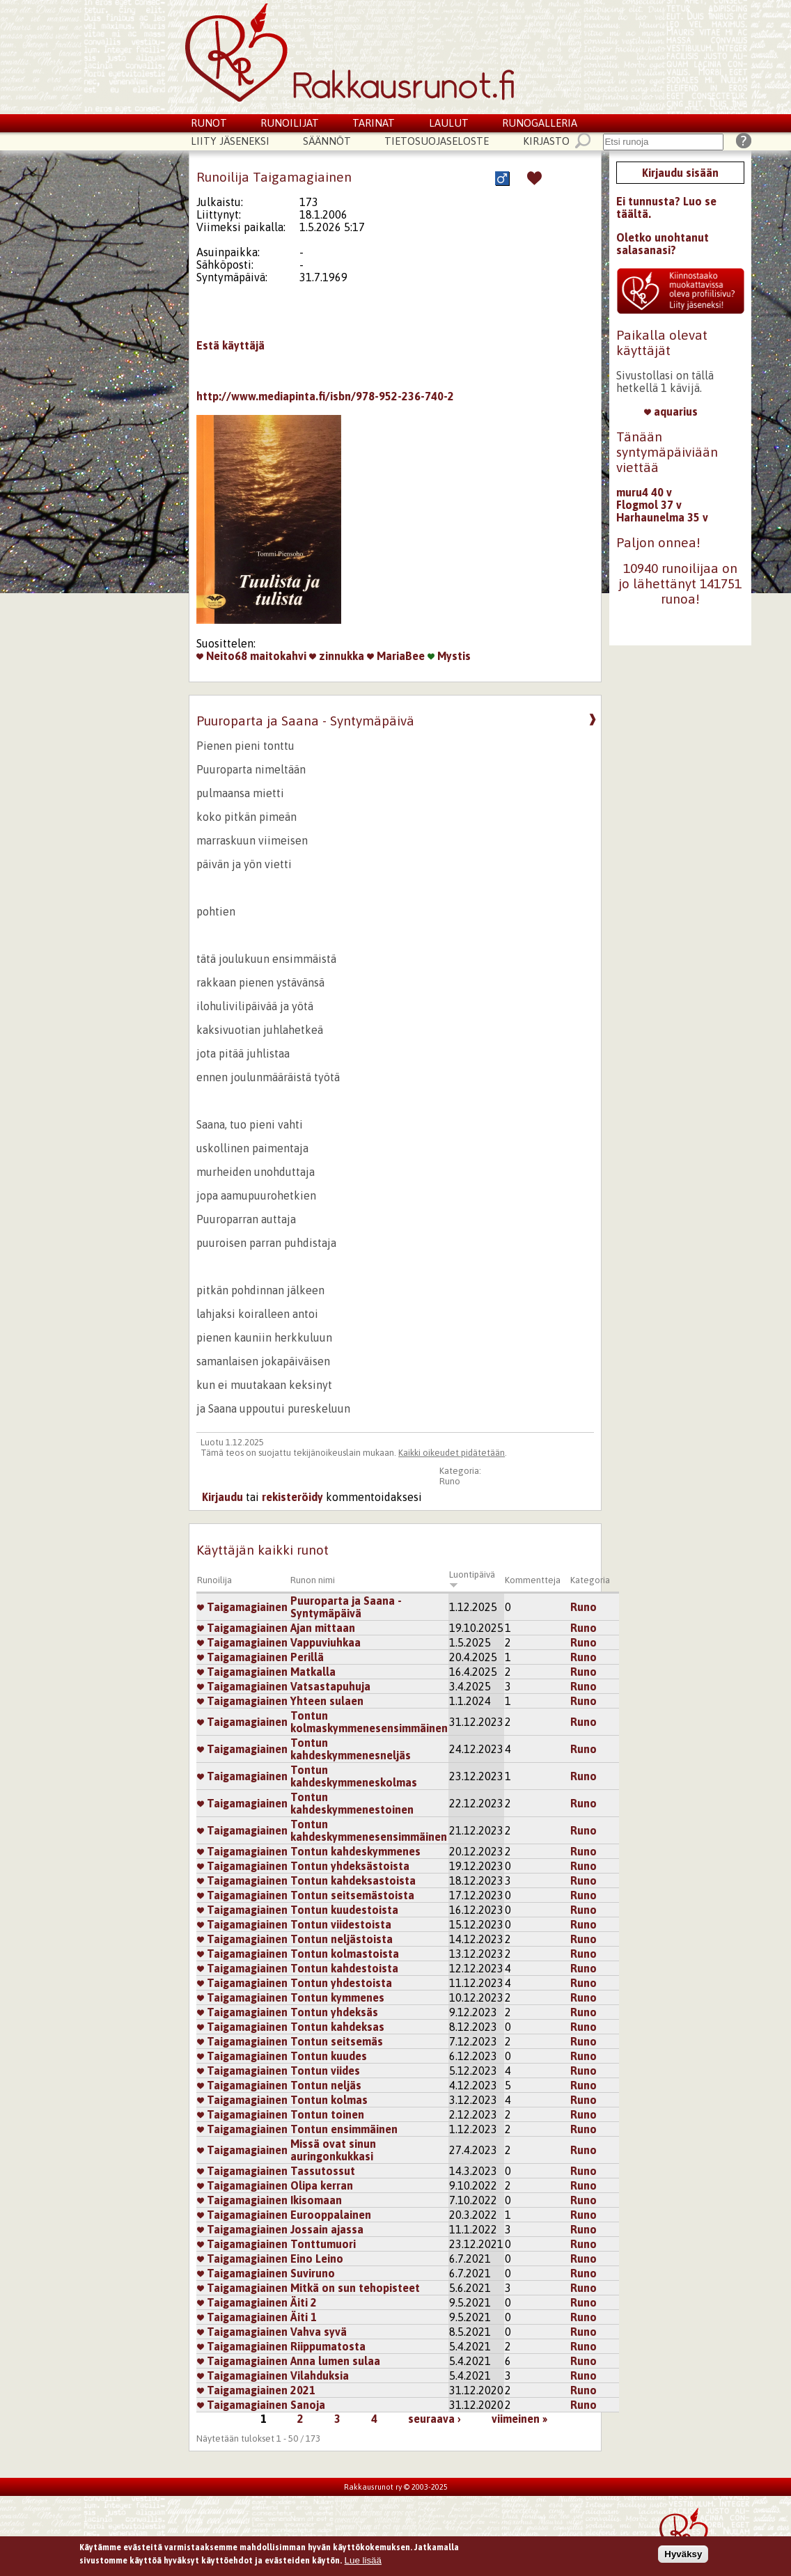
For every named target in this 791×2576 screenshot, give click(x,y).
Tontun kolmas (329, 2100)
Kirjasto (546, 141)
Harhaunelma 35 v (662, 517)
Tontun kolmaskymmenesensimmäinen (369, 1721)
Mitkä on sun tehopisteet (355, 2288)
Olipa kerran (321, 2185)
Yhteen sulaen (326, 1701)
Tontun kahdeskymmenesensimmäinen (368, 1830)
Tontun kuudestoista (344, 1909)
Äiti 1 (303, 2317)
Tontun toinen (327, 2114)
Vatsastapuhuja (330, 1686)
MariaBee (396, 656)
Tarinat (373, 123)
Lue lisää (363, 2562)
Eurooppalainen (330, 2214)
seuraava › (434, 2418)
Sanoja (307, 2404)
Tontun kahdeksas (337, 2026)
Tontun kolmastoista (344, 1953)
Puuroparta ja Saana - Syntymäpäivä (346, 1606)
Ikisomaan (316, 2200)
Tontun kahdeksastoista (353, 1880)
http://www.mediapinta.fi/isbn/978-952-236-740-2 (325, 396)
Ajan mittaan (322, 1627)
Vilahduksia (319, 2375)
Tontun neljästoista (341, 1939)
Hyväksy (683, 2555)
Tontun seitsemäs (336, 2041)
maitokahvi (278, 656)
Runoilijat (289, 123)
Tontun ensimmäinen (344, 2129)
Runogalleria (539, 123)
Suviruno (312, 2273)
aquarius (671, 411)
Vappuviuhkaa (325, 1642)
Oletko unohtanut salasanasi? (662, 243)
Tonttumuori (323, 2244)
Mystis (449, 656)
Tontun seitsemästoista (352, 1895)
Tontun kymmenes (337, 1997)
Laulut (449, 123)
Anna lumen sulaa (335, 2361)
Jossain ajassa (326, 2229)
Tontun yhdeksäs (334, 2012)
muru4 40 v (644, 492)
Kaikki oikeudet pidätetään (451, 1452)
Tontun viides (325, 2070)
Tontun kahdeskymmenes (355, 1851)
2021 (302, 2390)
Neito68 (221, 656)
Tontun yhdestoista (341, 1983)
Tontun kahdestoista (344, 1968)
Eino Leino (316, 2258)
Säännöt (327, 141)
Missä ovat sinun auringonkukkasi (333, 2149)
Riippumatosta (328, 2346)
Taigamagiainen (242, 1607)
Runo (449, 1481)
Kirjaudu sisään (680, 172)
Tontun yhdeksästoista (349, 1866)
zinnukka (336, 656)
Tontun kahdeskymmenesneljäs (350, 1748)
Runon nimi (312, 1580)
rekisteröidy (292, 1497)
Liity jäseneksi (230, 141)
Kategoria (590, 1580)
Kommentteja (533, 1580)
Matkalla (313, 1671)
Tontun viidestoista (340, 1924)
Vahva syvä (318, 2331)
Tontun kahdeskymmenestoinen (352, 1803)
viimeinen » (519, 2418)
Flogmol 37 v (649, 504)
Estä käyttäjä (230, 345)
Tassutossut (322, 2171)
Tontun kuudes (328, 2056)
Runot (209, 123)
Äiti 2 (303, 2302)
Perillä (307, 1657)
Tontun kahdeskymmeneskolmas (353, 1776)
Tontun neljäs (325, 2085)
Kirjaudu (222, 1497)
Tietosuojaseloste (436, 141)
